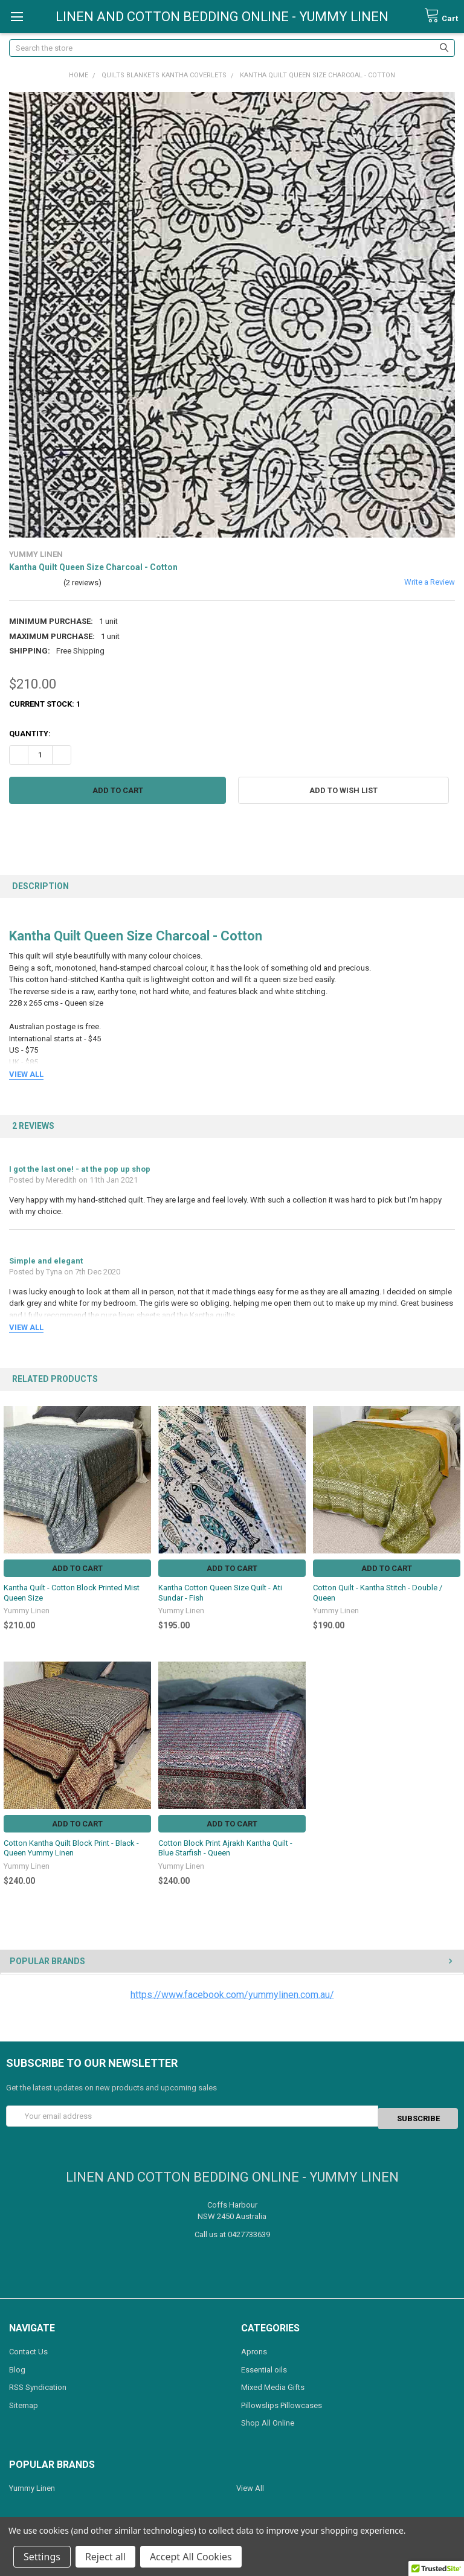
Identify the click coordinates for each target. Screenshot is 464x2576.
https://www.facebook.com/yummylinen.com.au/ (232, 1994)
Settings (42, 2556)
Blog (17, 2367)
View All (250, 2485)
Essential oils (264, 2367)
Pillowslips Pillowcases (281, 2402)
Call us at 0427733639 (232, 2232)
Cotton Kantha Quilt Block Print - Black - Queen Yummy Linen (71, 1848)
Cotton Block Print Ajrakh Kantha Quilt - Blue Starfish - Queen (225, 1848)
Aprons (254, 2349)
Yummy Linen (32, 2485)
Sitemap (23, 2402)
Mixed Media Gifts (272, 2384)
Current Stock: (44, 703)
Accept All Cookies (191, 2556)
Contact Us (28, 2349)
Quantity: (30, 733)
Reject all (105, 2556)
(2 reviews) (82, 582)
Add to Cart (77, 1568)
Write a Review (429, 581)
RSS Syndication (37, 2384)
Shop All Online (267, 2420)
